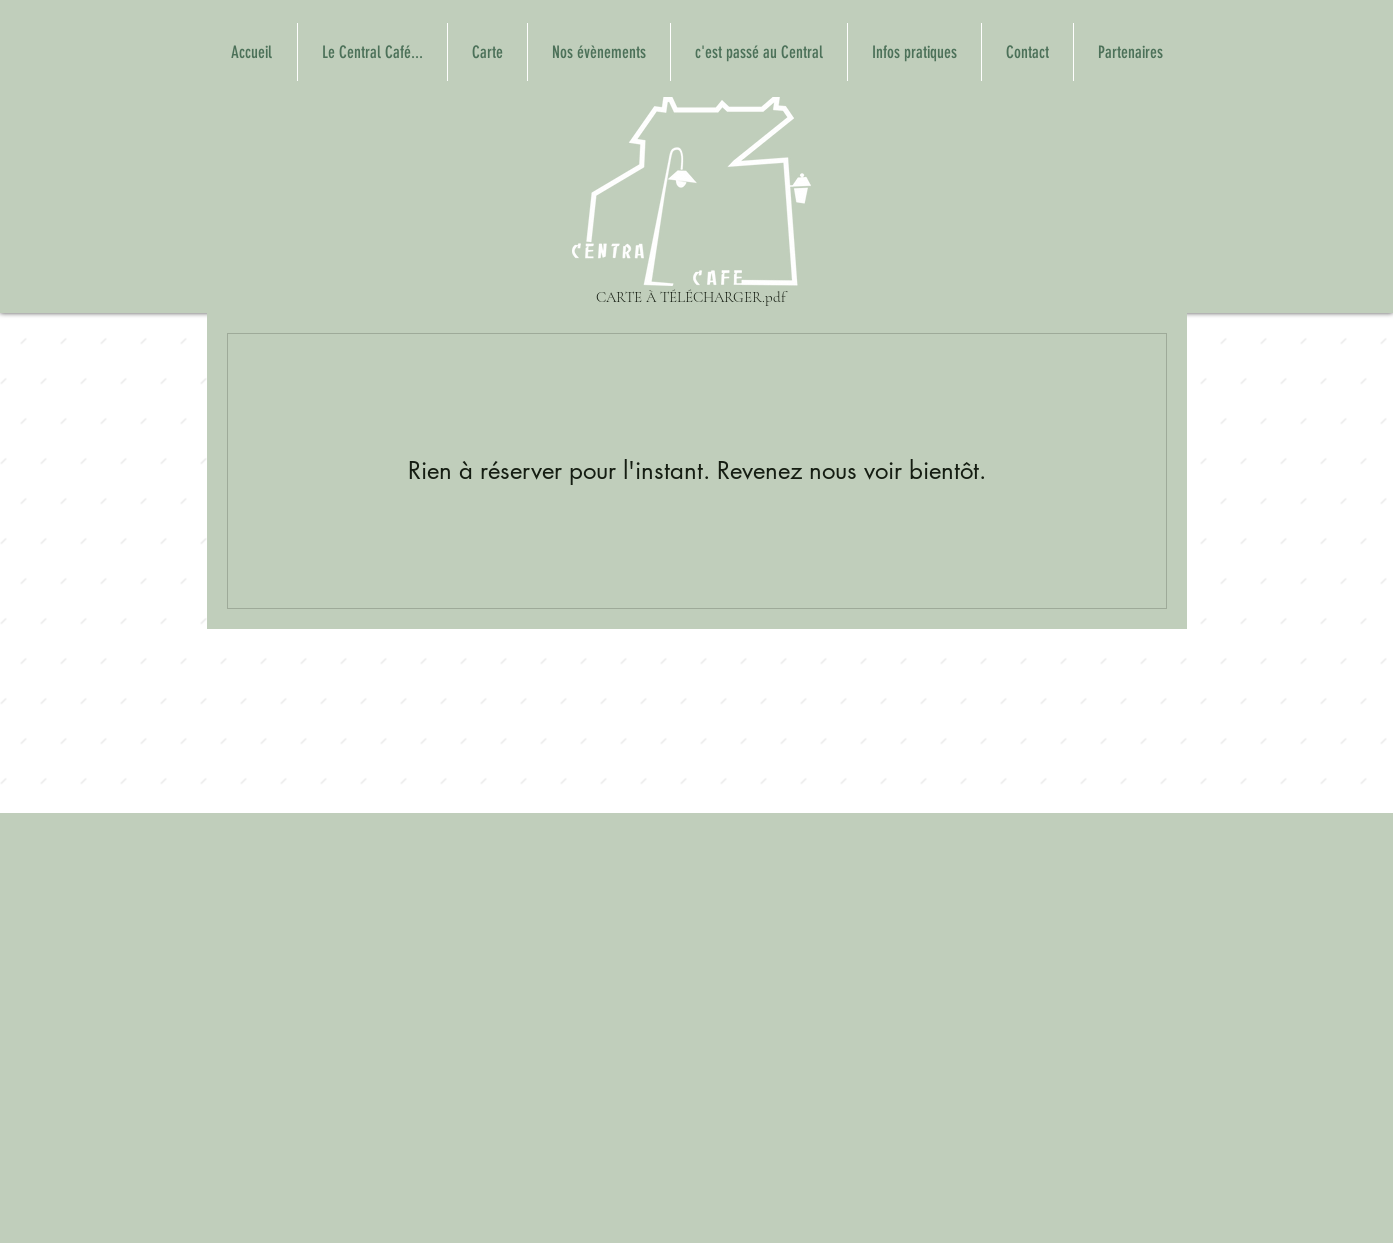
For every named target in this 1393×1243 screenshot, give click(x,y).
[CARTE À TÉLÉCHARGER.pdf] (691, 204)
